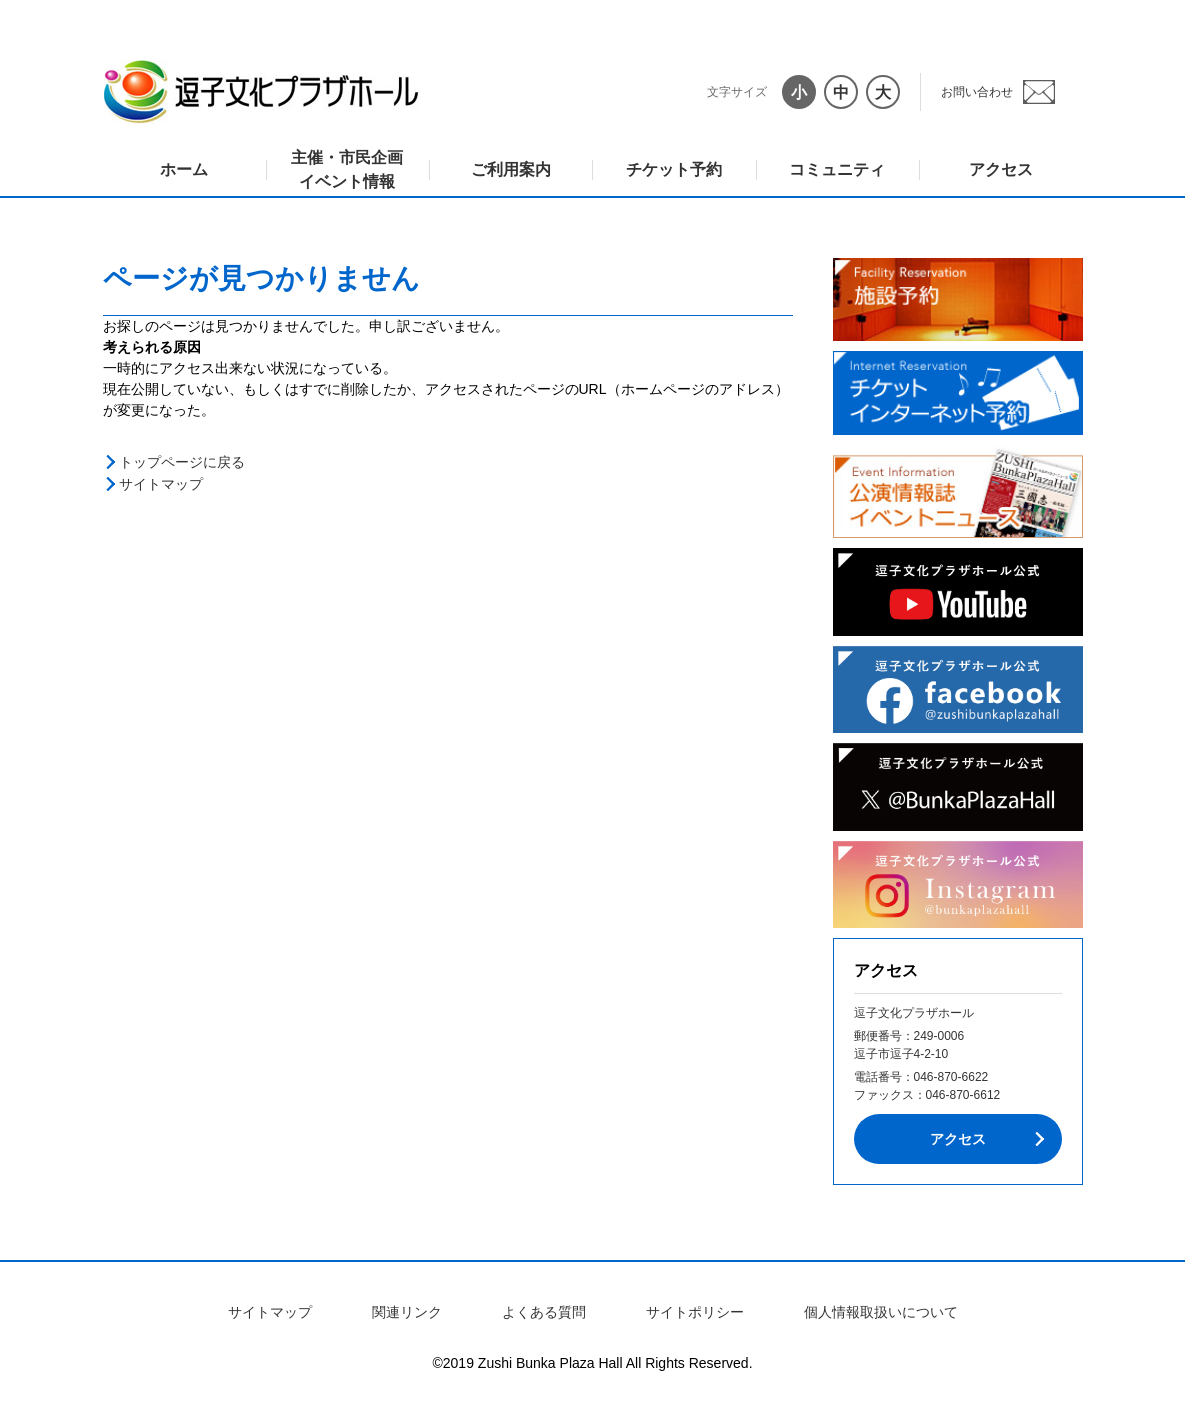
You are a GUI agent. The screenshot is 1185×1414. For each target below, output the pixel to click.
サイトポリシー (695, 1312)
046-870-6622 (951, 1077)
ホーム (184, 169)
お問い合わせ (977, 92)
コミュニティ (837, 169)
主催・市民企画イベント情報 (347, 169)
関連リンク (407, 1312)
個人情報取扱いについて (881, 1312)
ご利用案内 (511, 169)
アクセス (1001, 169)
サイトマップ (161, 484)
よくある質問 (544, 1312)
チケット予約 (674, 169)
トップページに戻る (182, 462)
